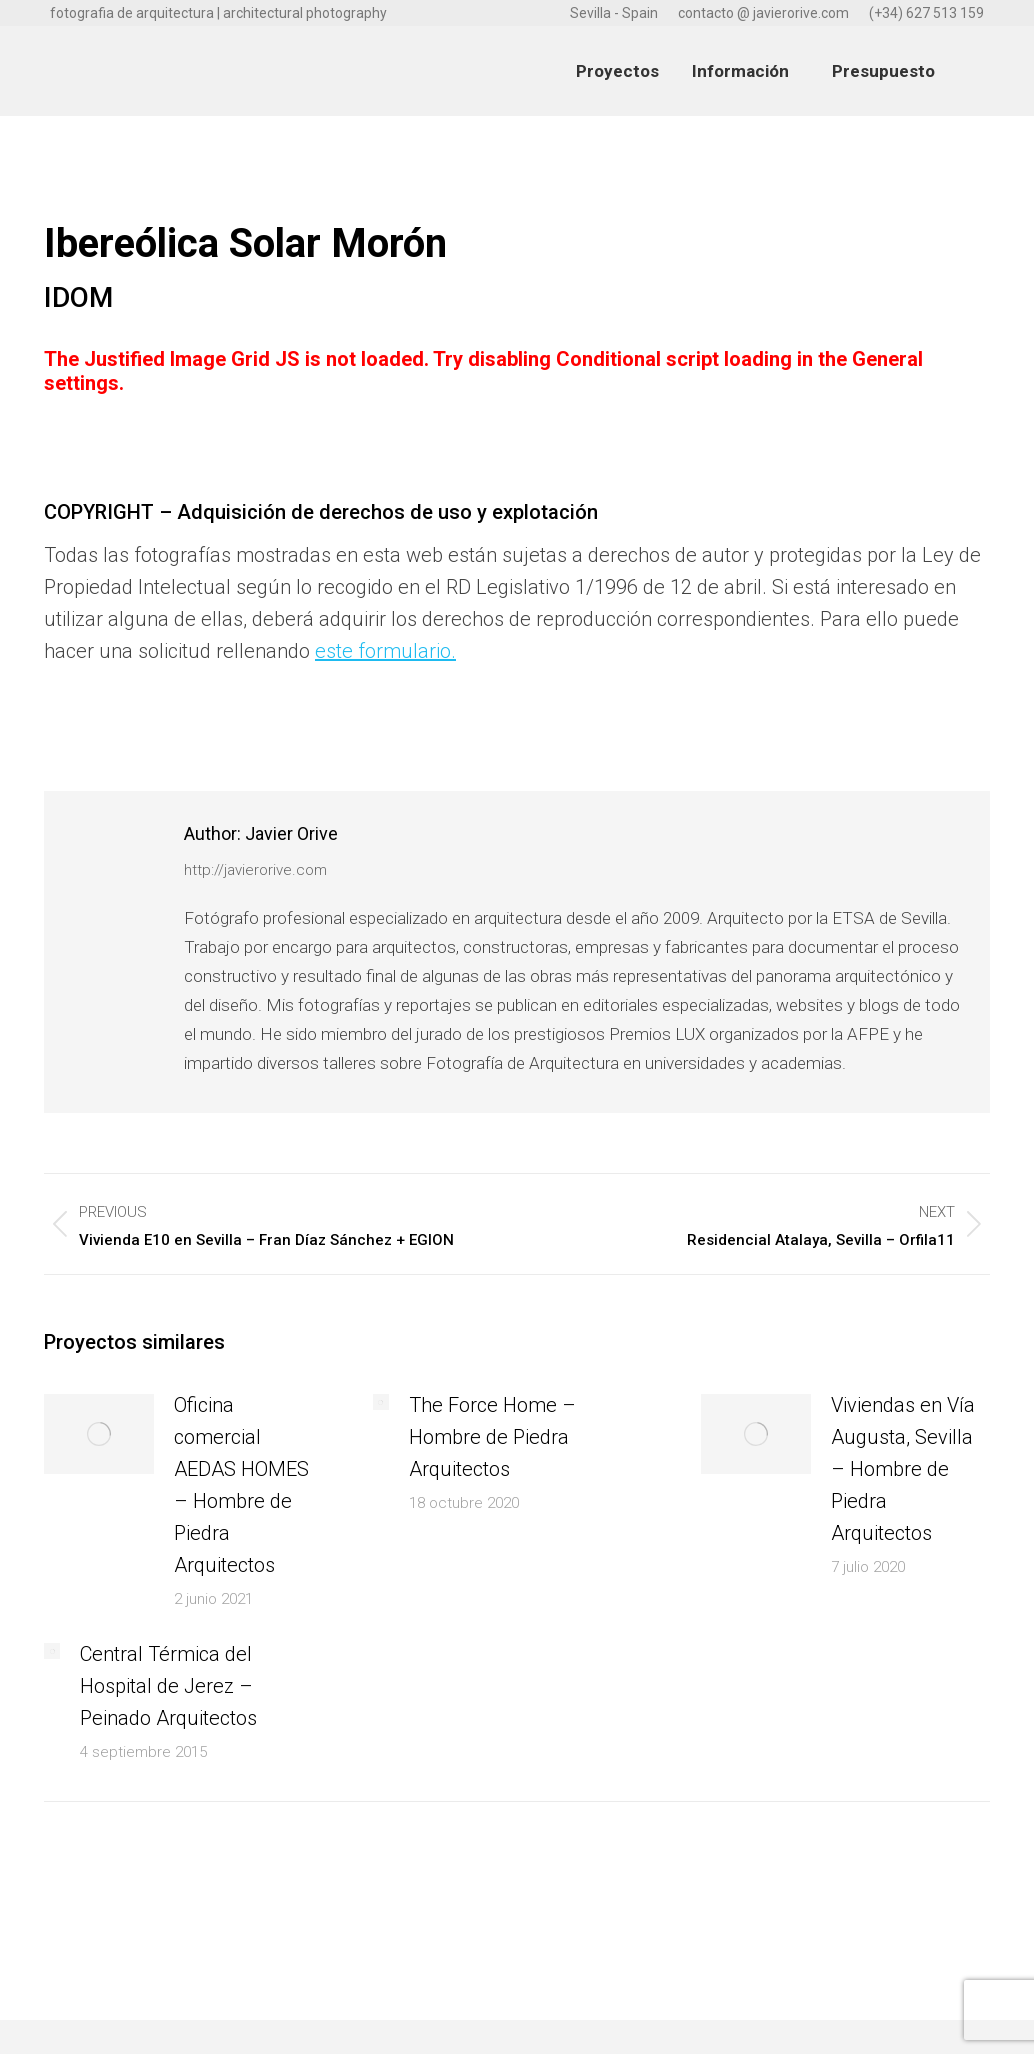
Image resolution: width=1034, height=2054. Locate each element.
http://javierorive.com (255, 870)
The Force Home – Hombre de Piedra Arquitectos (492, 1437)
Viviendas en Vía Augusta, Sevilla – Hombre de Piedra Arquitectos (903, 1469)
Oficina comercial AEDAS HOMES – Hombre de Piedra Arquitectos (241, 1485)
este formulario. (385, 651)
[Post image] (99, 1434)
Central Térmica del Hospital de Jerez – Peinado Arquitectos (168, 1686)
